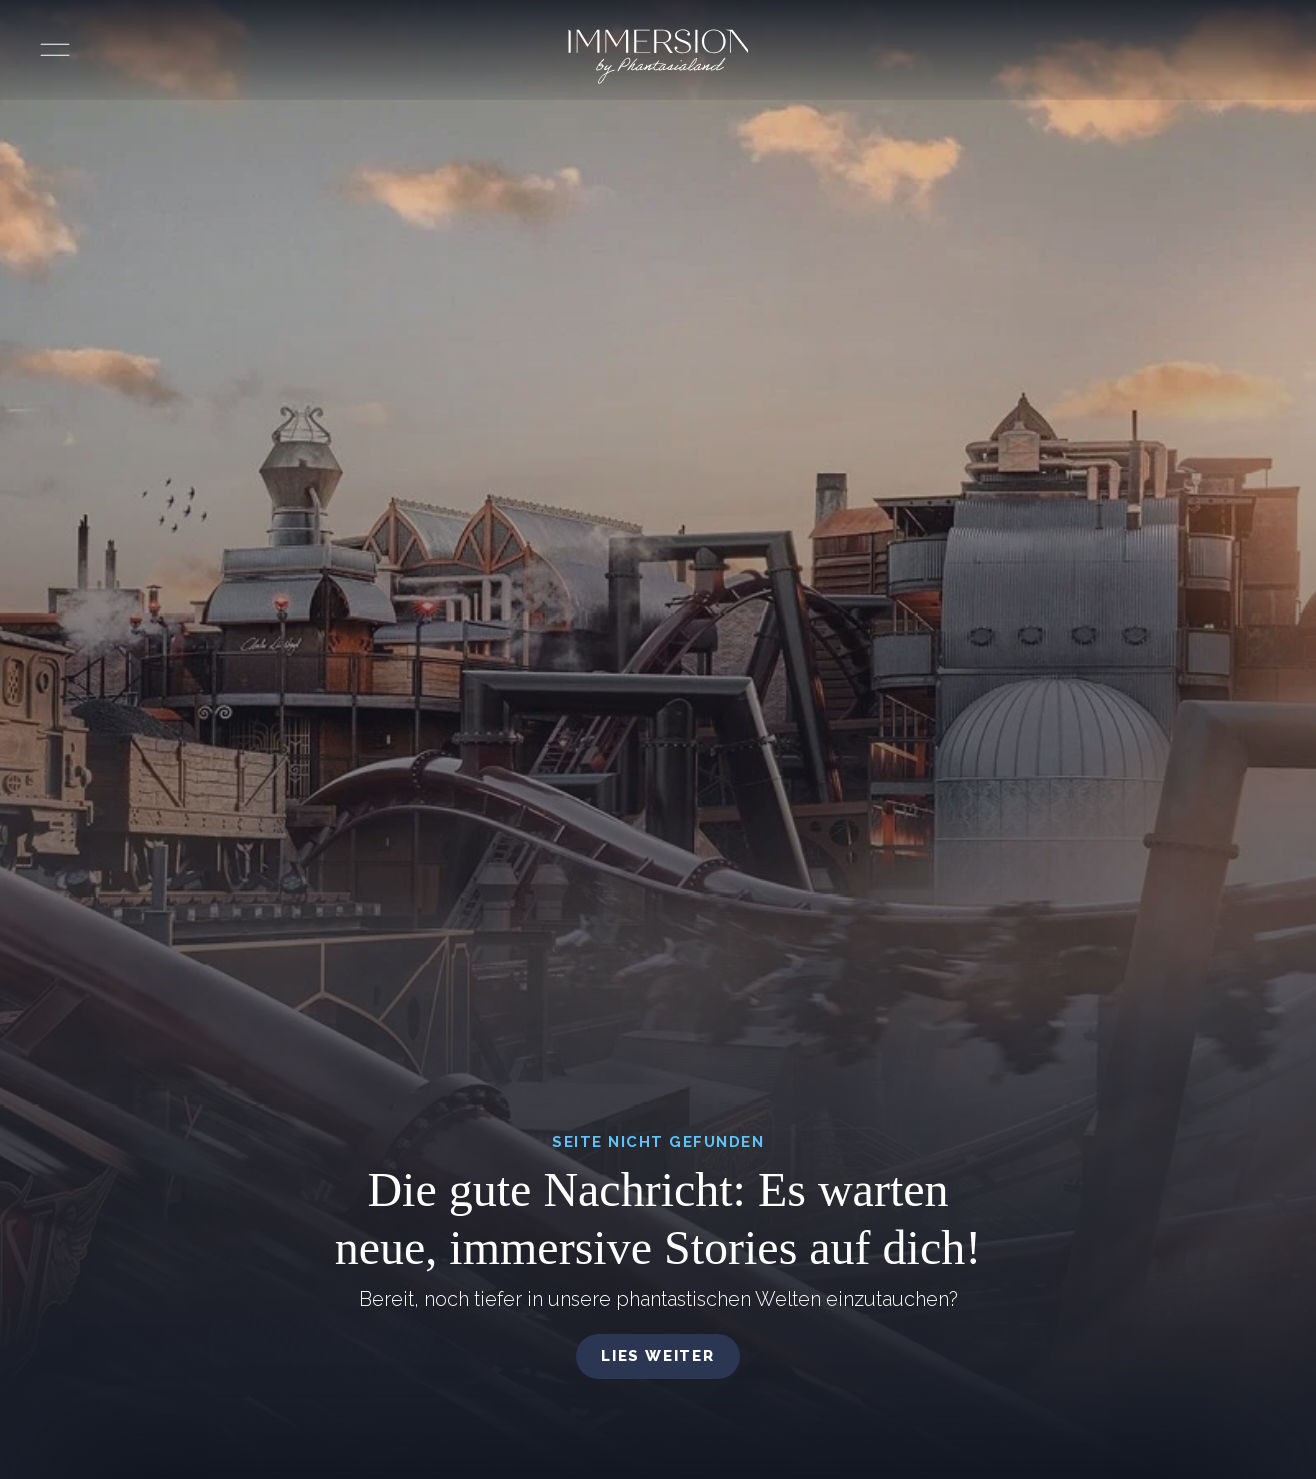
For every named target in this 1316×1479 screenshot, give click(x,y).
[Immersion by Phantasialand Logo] (658, 56)
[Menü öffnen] (55, 50)
